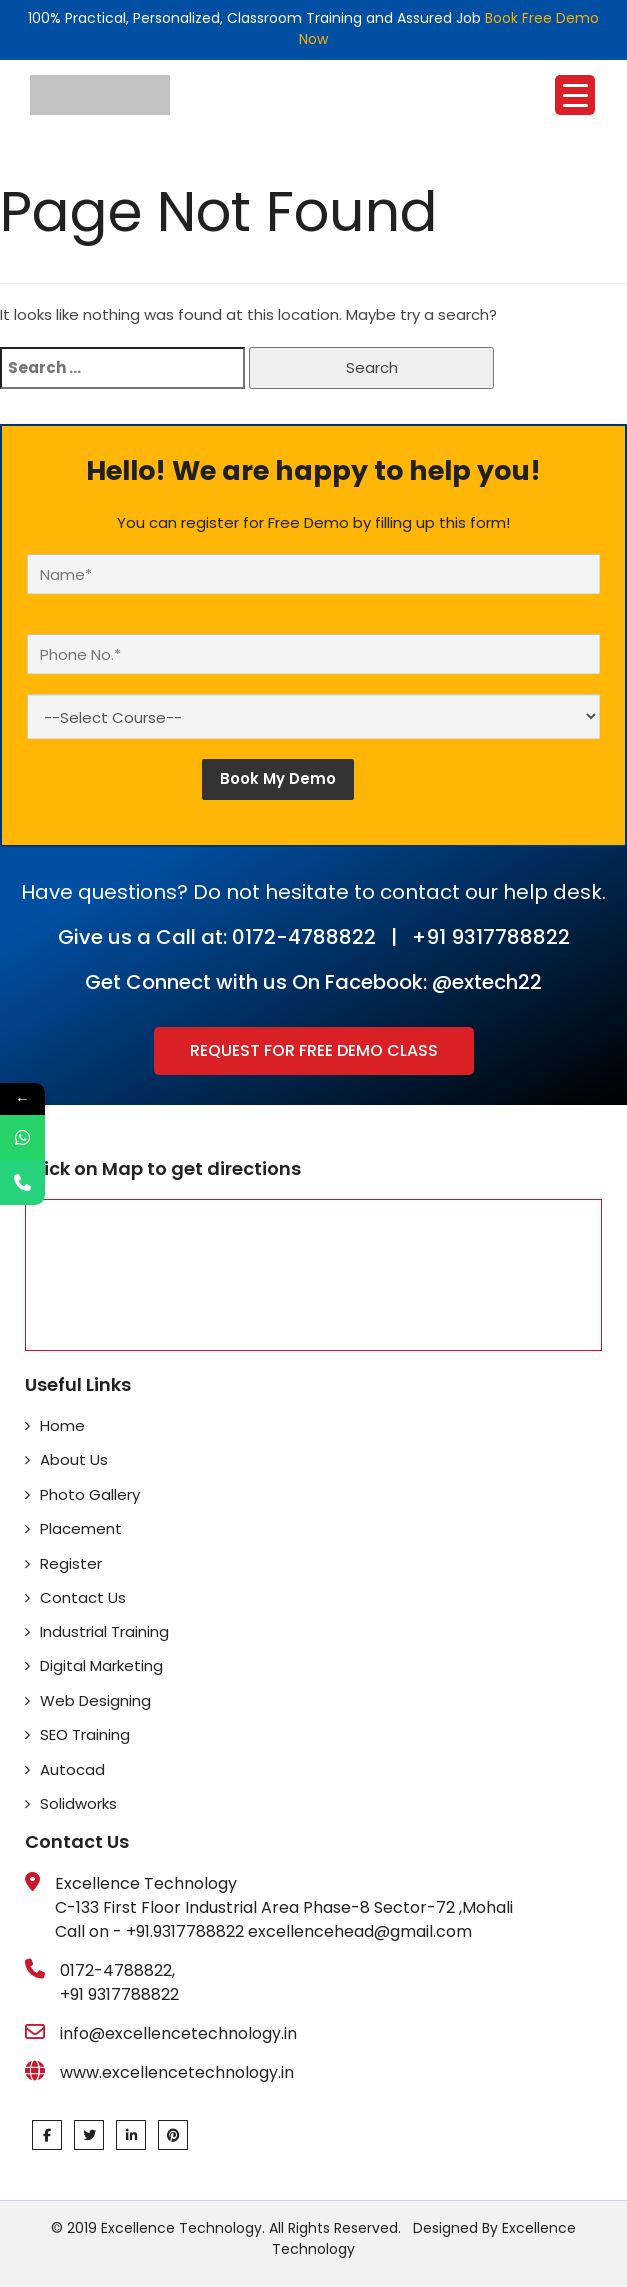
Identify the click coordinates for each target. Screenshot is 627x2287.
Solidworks (78, 1803)
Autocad (72, 1769)
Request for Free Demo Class (314, 1050)
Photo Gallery (90, 1494)
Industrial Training (104, 1631)
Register (71, 1563)
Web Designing (95, 1700)
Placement (81, 1528)
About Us (74, 1459)
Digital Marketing (101, 1665)
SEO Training (85, 1734)
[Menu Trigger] (575, 95)
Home (62, 1425)
